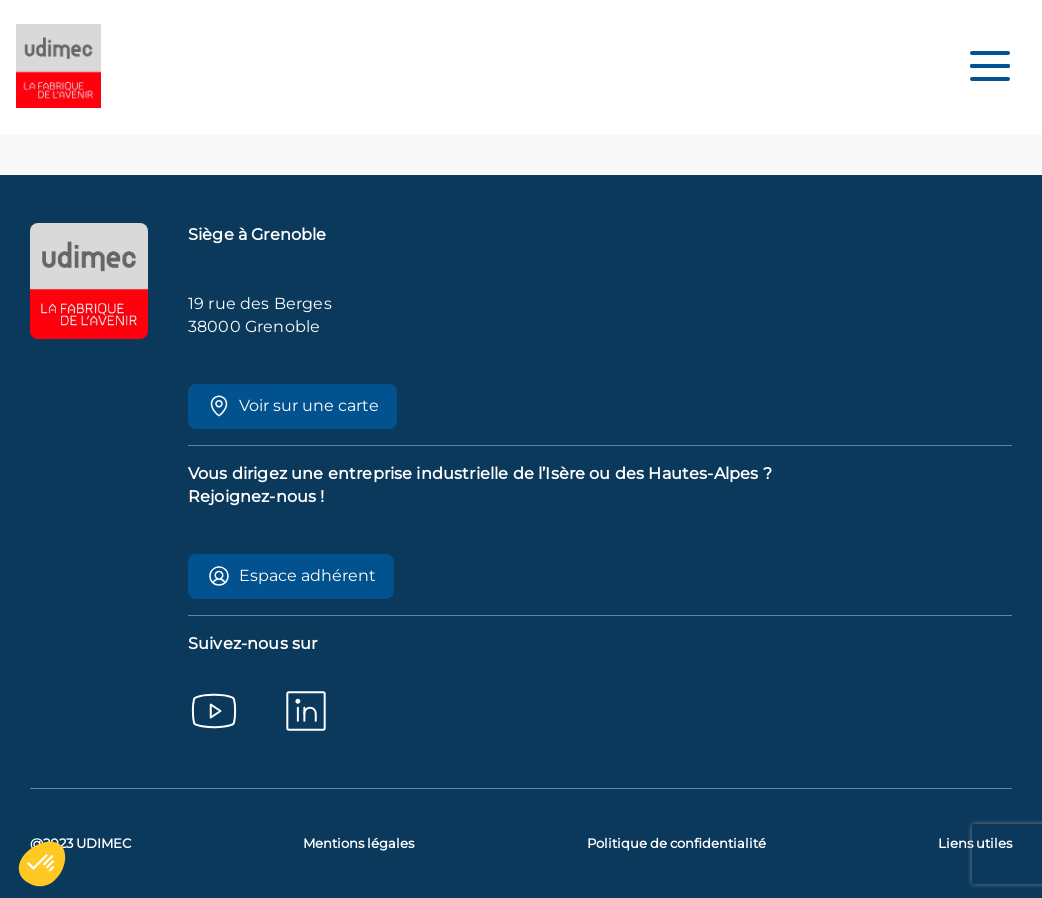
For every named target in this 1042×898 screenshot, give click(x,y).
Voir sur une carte (293, 406)
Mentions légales (358, 843)
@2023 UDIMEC (80, 843)
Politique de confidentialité (676, 843)
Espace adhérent (291, 576)
